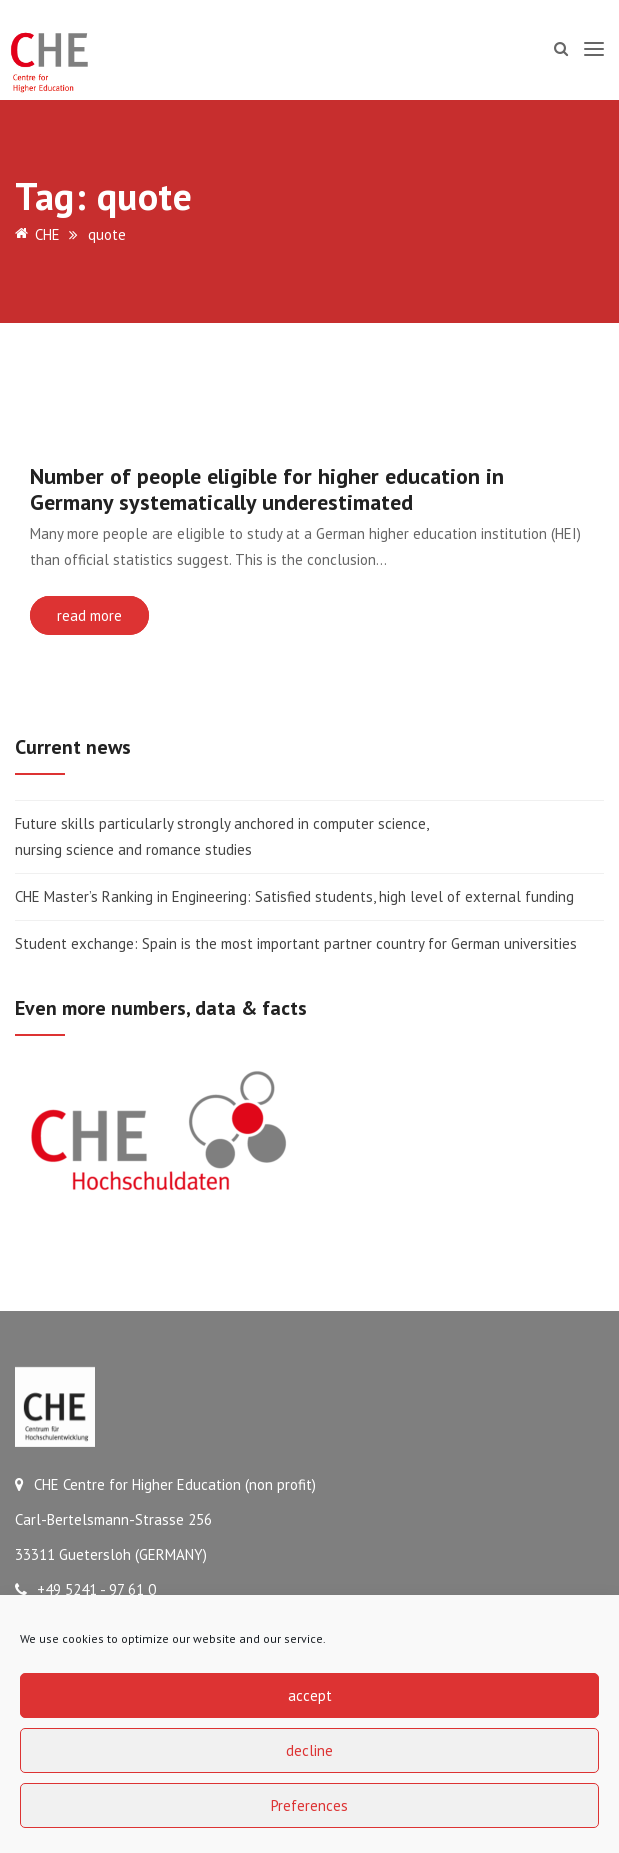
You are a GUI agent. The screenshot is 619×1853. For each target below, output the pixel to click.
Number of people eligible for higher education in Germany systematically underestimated (267, 489)
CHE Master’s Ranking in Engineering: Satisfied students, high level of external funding (294, 896)
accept (310, 1695)
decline (309, 1750)
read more (89, 615)
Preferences (309, 1805)
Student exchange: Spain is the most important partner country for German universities (296, 943)
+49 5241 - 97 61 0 (85, 1589)
